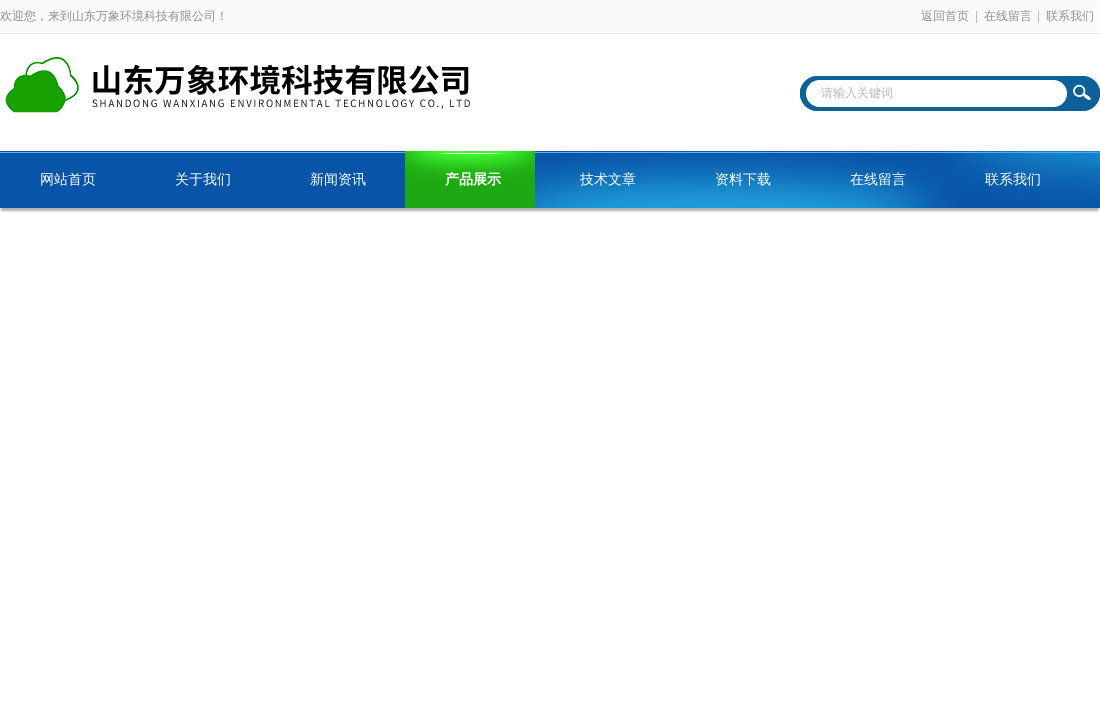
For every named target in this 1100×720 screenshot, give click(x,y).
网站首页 (68, 179)
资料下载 (743, 179)
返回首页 (945, 16)
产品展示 (473, 179)
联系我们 (1070, 16)
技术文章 (608, 179)
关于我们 (203, 179)
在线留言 (1008, 16)
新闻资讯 (338, 179)
